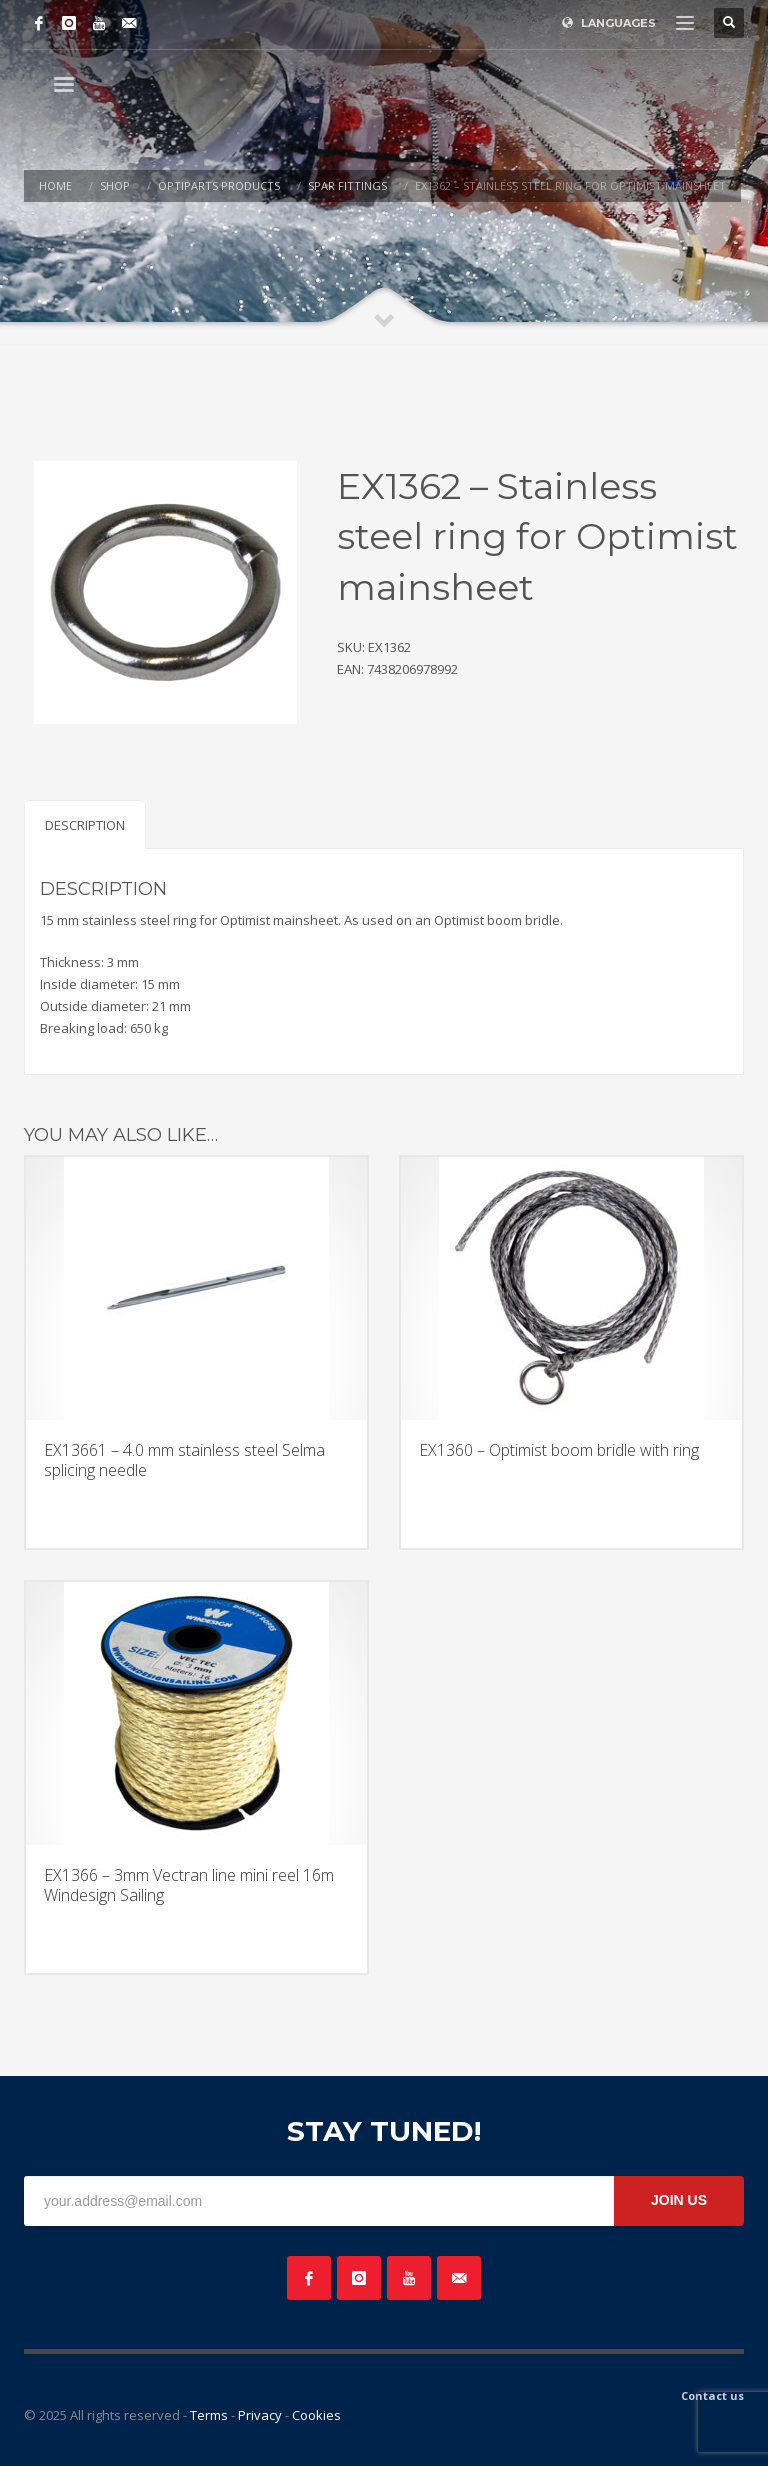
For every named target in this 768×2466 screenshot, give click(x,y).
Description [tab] (85, 825)
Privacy (260, 2415)
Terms (209, 2415)
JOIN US (679, 2200)
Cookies (316, 2415)
